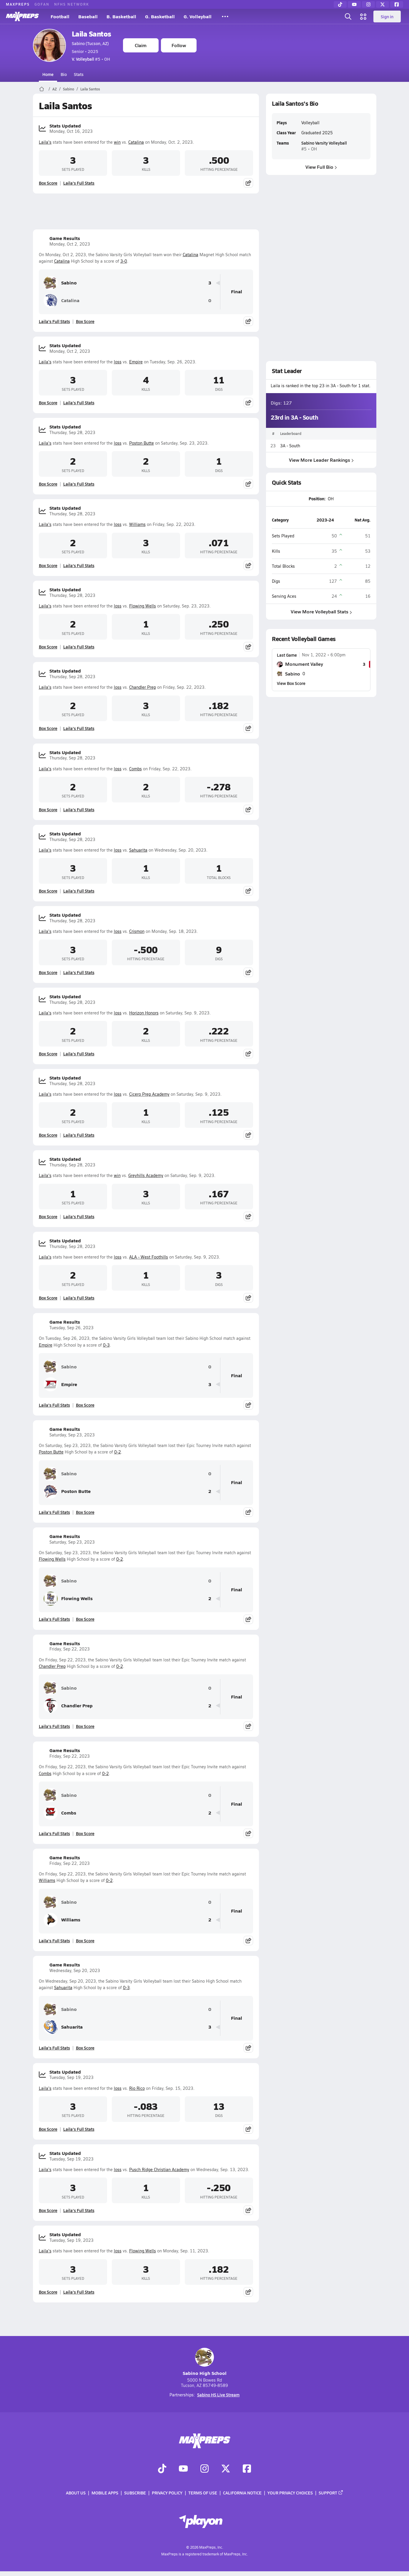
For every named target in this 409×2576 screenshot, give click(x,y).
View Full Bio (321, 166)
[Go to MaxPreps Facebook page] (247, 2469)
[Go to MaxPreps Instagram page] (204, 2469)
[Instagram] (368, 4)
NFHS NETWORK (71, 4)
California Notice (242, 2493)
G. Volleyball (198, 16)
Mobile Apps (105, 2493)
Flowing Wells (142, 606)
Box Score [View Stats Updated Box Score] (48, 183)
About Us (76, 2493)
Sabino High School (205, 2362)
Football (60, 16)
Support (331, 2493)
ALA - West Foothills (148, 1257)
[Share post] (248, 183)
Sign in (387, 16)
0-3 (106, 1345)
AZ (54, 89)
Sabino (68, 89)
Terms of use (202, 2493)
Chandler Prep (142, 687)
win (117, 142)
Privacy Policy (167, 2493)
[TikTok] (340, 4)
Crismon (136, 931)
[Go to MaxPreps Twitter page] (225, 2469)
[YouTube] (354, 4)
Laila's (45, 142)
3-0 (123, 261)
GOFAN (41, 4)
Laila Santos (91, 33)
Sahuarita (138, 850)
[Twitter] (382, 4)
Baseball (88, 16)
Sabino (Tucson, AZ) (90, 43)
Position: (317, 498)
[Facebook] (396, 4)
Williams (137, 524)
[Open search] (348, 16)
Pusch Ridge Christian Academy (159, 2169)
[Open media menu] (363, 16)
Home (48, 74)
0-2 (117, 1452)
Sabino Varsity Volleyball (324, 143)
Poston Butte (141, 443)
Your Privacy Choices (290, 2493)
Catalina (136, 142)
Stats (79, 74)
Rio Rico (137, 2088)
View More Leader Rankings (321, 459)
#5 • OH (91, 59)
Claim (141, 45)
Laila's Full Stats (78, 183)
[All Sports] (225, 16)
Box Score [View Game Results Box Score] (85, 321)
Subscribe (135, 2493)
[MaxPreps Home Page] (42, 89)
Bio (64, 74)
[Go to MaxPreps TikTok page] (162, 2469)
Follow (179, 45)
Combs (135, 769)
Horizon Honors (144, 1013)
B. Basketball (121, 16)
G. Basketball (160, 16)
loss (118, 362)
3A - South (290, 445)
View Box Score (291, 683)
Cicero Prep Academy (149, 1094)
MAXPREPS (18, 4)
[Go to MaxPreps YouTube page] (183, 2469)
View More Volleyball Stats (321, 611)
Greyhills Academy (145, 1175)
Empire (136, 362)
